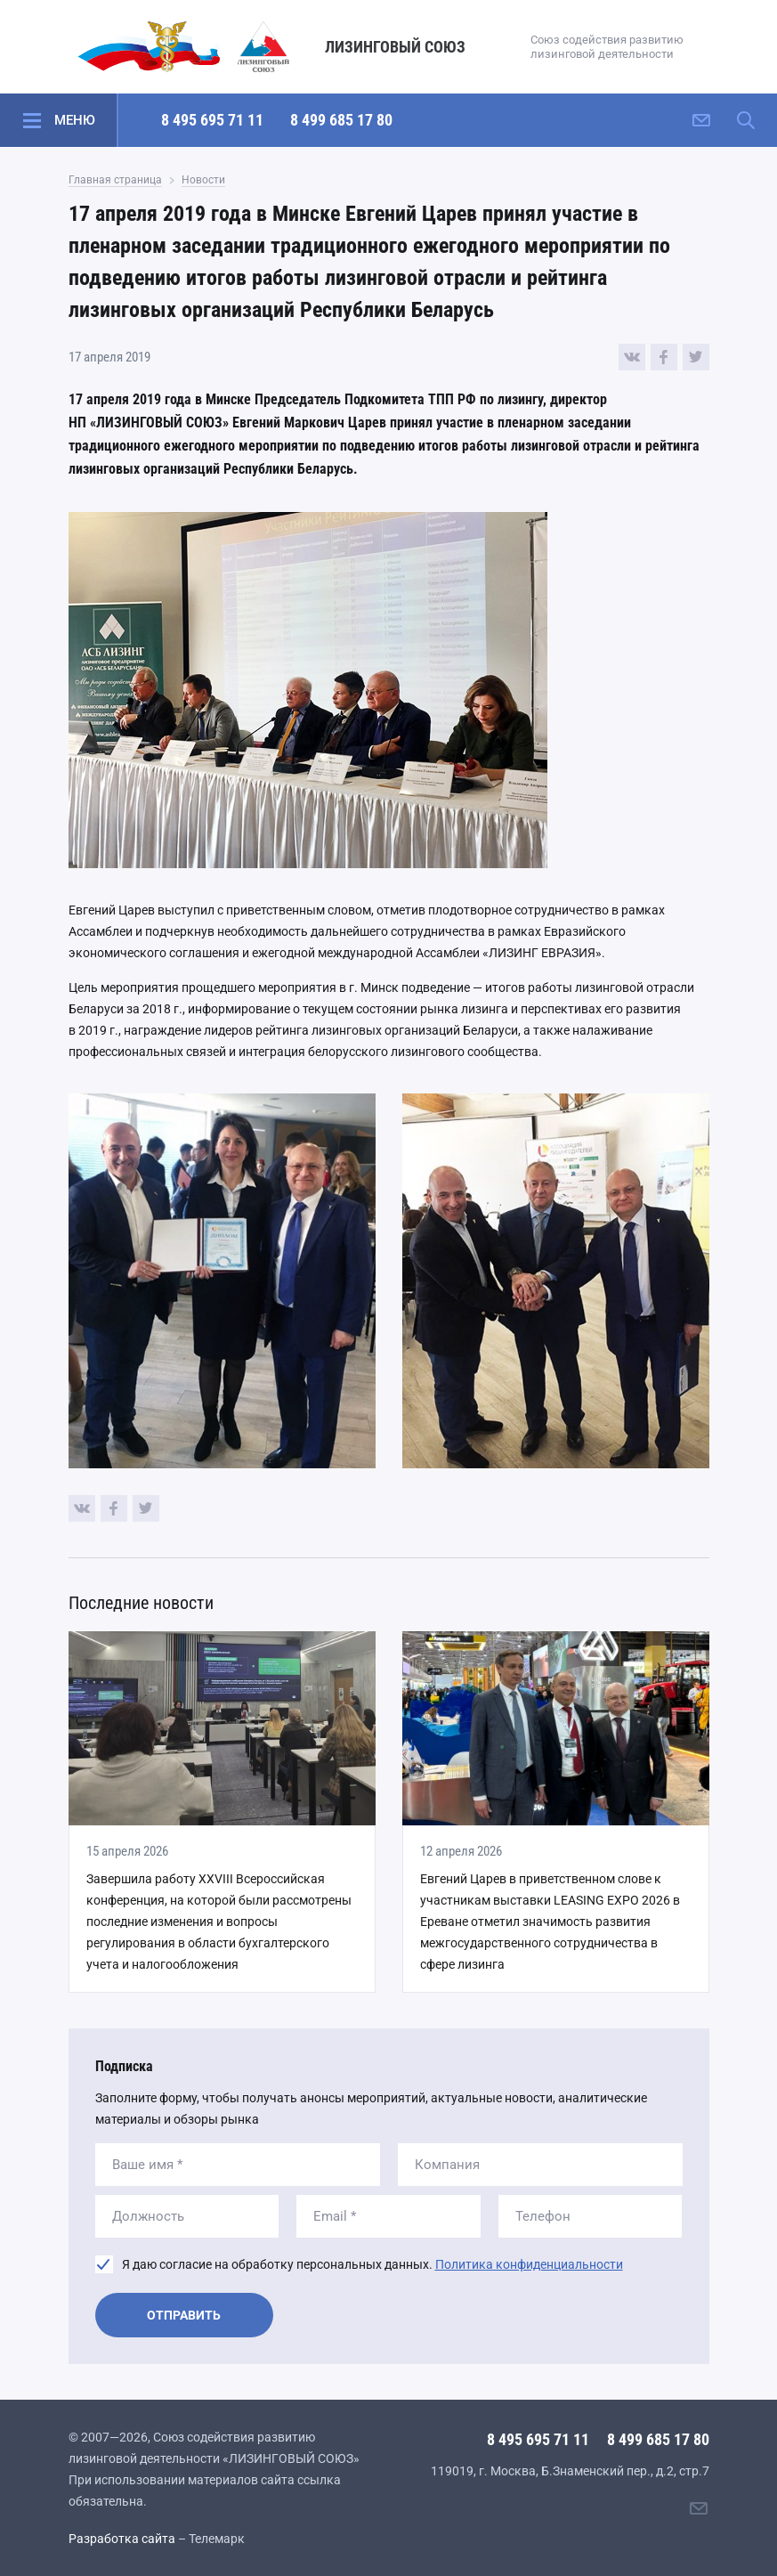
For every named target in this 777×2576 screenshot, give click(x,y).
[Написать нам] (701, 120)
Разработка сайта (122, 2538)
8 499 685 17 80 (341, 119)
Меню (74, 120)
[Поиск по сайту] (745, 120)
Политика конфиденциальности (529, 2264)
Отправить (184, 2315)
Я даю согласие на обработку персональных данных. (372, 2264)
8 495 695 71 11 (212, 119)
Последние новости (141, 1602)
